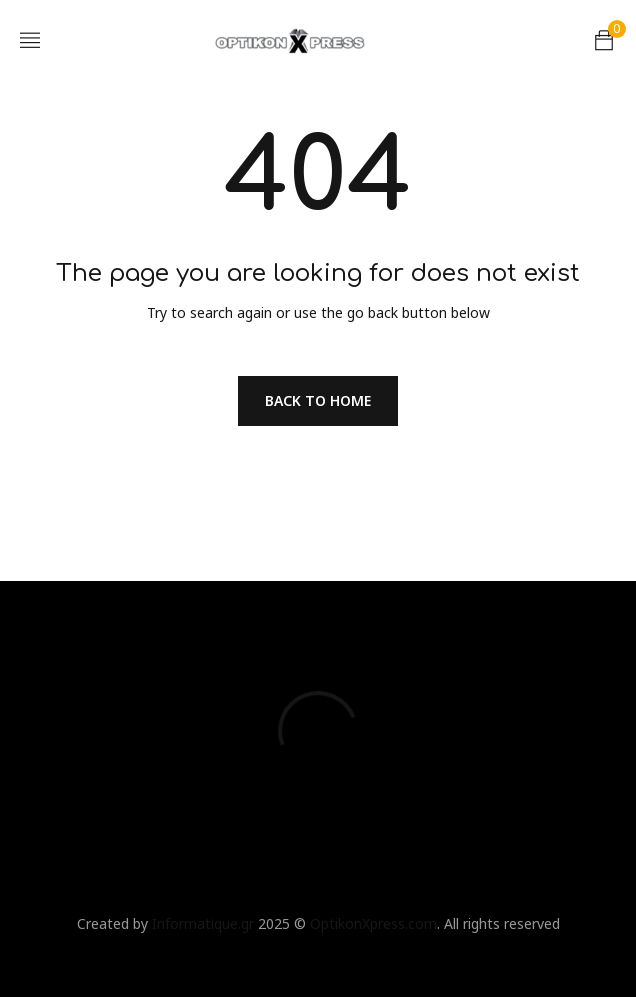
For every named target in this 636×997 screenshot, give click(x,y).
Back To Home (318, 400)
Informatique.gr (203, 923)
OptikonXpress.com (373, 923)
